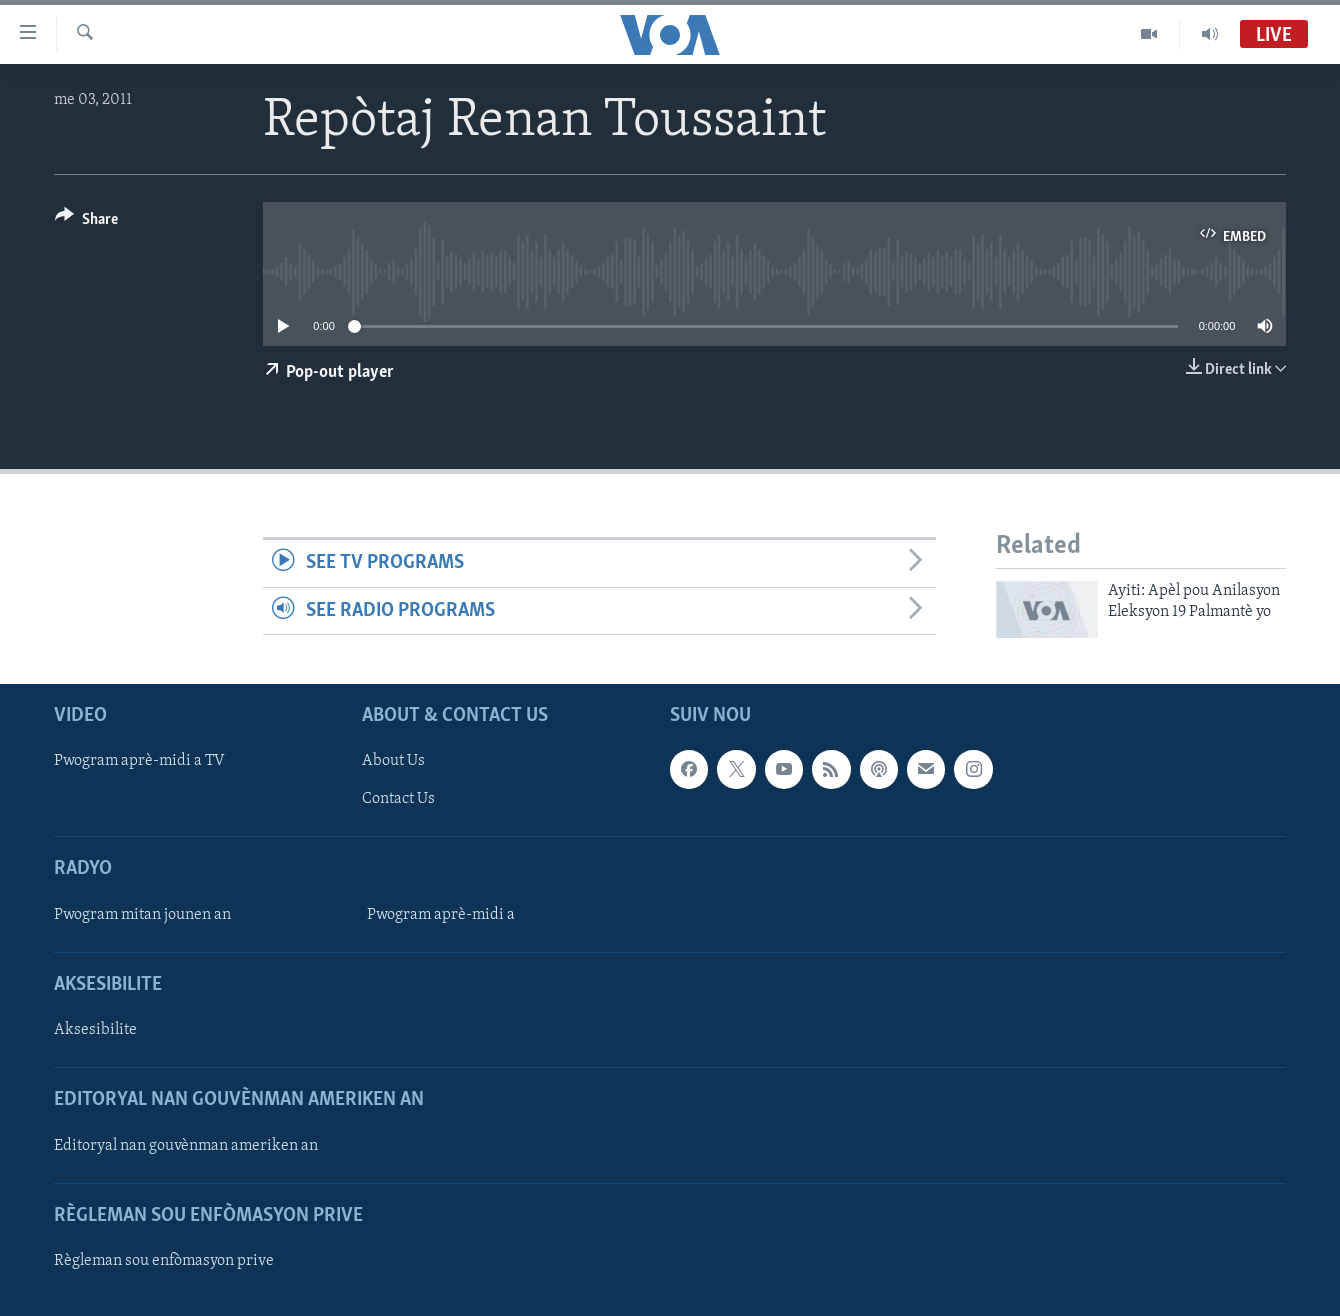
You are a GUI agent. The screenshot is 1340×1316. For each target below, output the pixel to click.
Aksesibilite (95, 1030)
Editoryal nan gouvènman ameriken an (186, 1146)
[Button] (86, 222)
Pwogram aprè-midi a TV (139, 762)
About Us (393, 762)
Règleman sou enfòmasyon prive (164, 1261)
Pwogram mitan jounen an (142, 915)
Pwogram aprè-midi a (441, 915)
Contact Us (398, 800)
